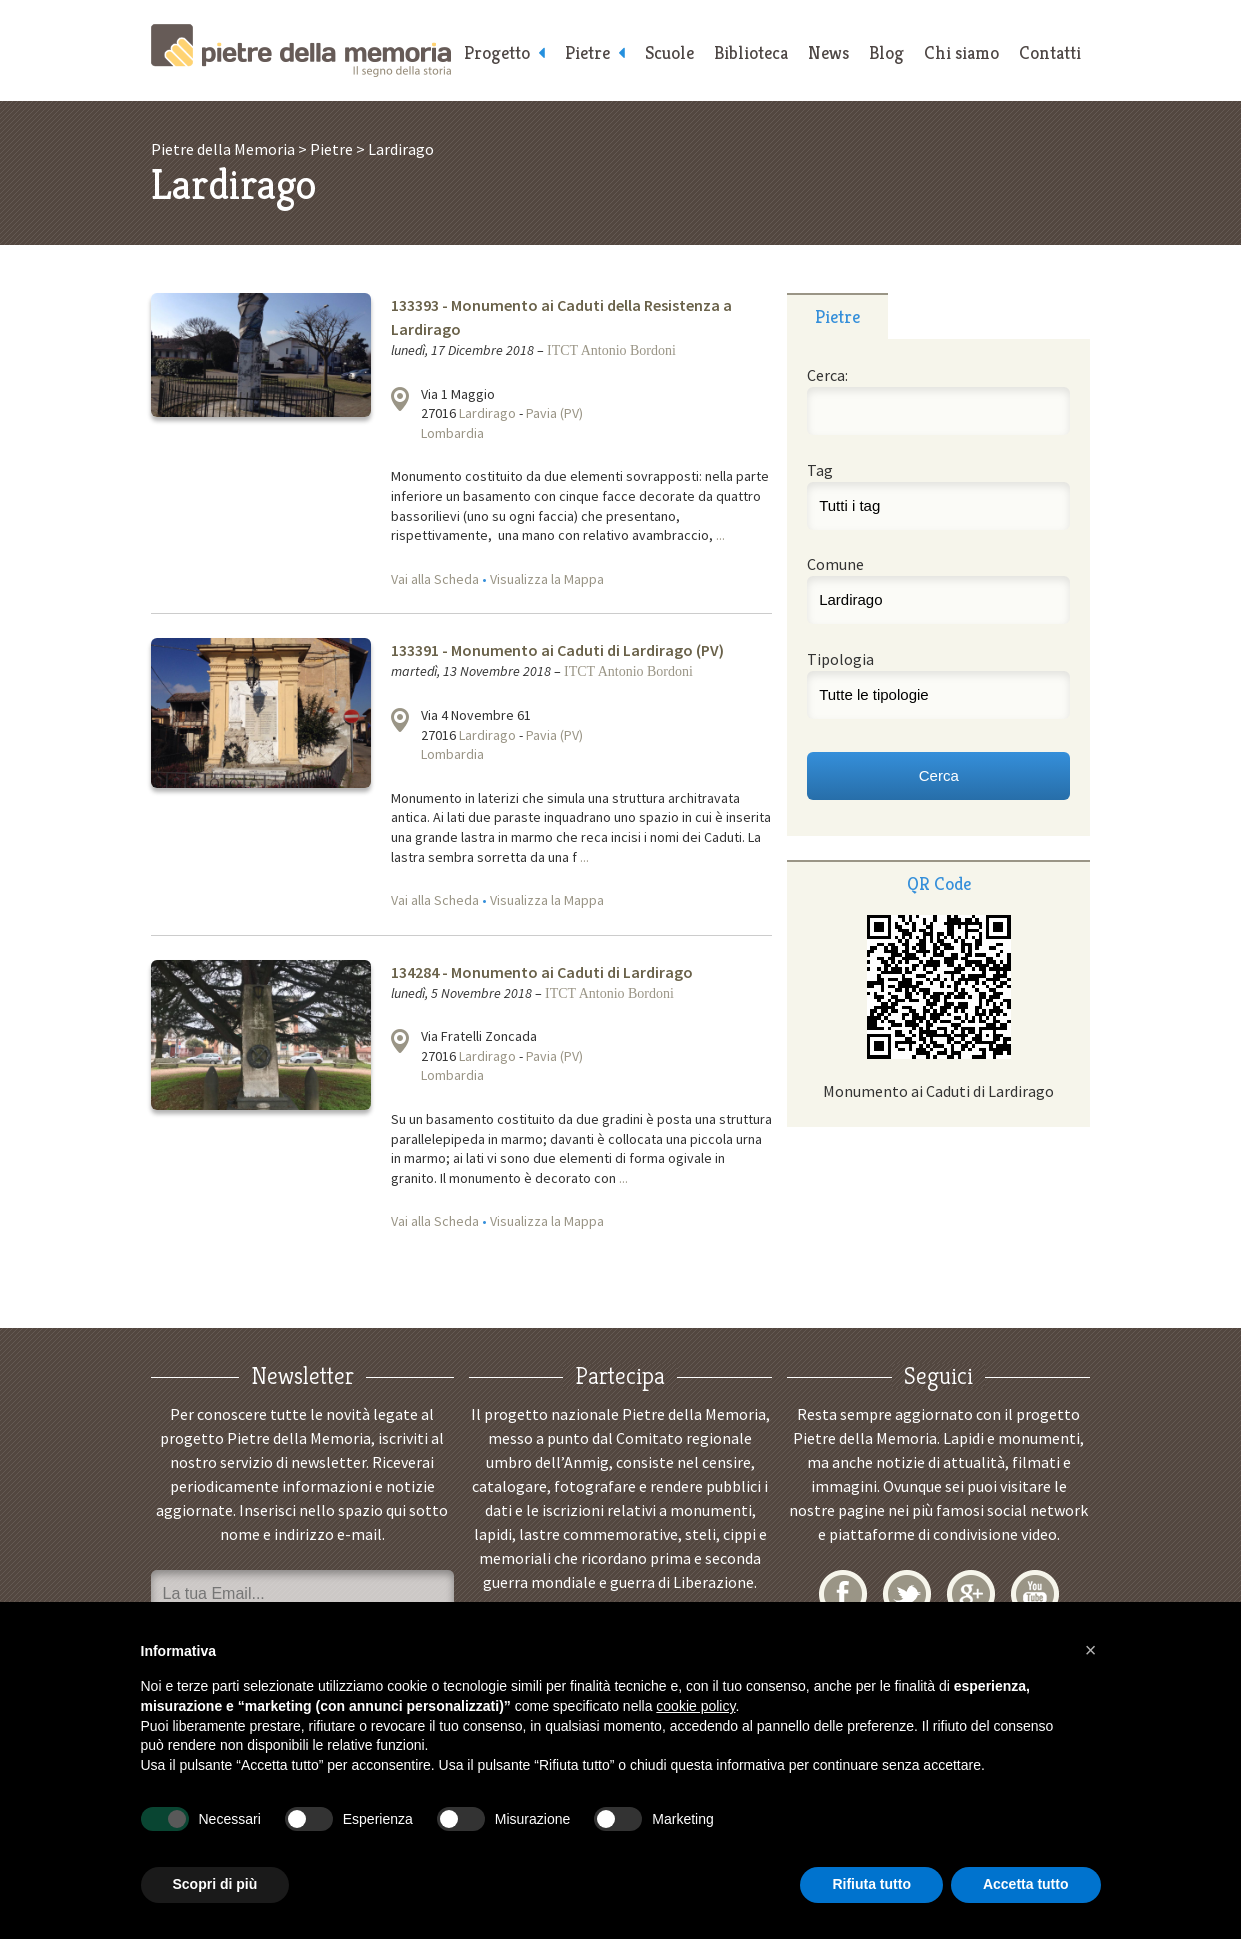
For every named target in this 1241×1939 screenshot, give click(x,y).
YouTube (1035, 1594)
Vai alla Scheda (435, 579)
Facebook (843, 1594)
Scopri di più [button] (215, 1884)
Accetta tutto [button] (1026, 1884)
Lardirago (487, 413)
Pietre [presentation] (837, 316)
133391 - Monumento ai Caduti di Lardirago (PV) (557, 650)
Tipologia (840, 659)
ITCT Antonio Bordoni (611, 350)
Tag (820, 470)
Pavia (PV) (554, 413)
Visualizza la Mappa (547, 579)
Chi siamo (961, 52)
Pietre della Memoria (301, 50)
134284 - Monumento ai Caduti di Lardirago (542, 972)
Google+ (971, 1594)
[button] (1091, 1650)
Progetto (497, 52)
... (720, 535)
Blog (886, 52)
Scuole (669, 52)
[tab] (837, 316)
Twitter (907, 1594)
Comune (835, 564)
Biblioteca (751, 52)
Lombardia (452, 433)
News (828, 52)
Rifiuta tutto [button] (871, 1884)
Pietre (587, 52)
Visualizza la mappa (400, 399)
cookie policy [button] (695, 1706)
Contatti (1050, 52)
